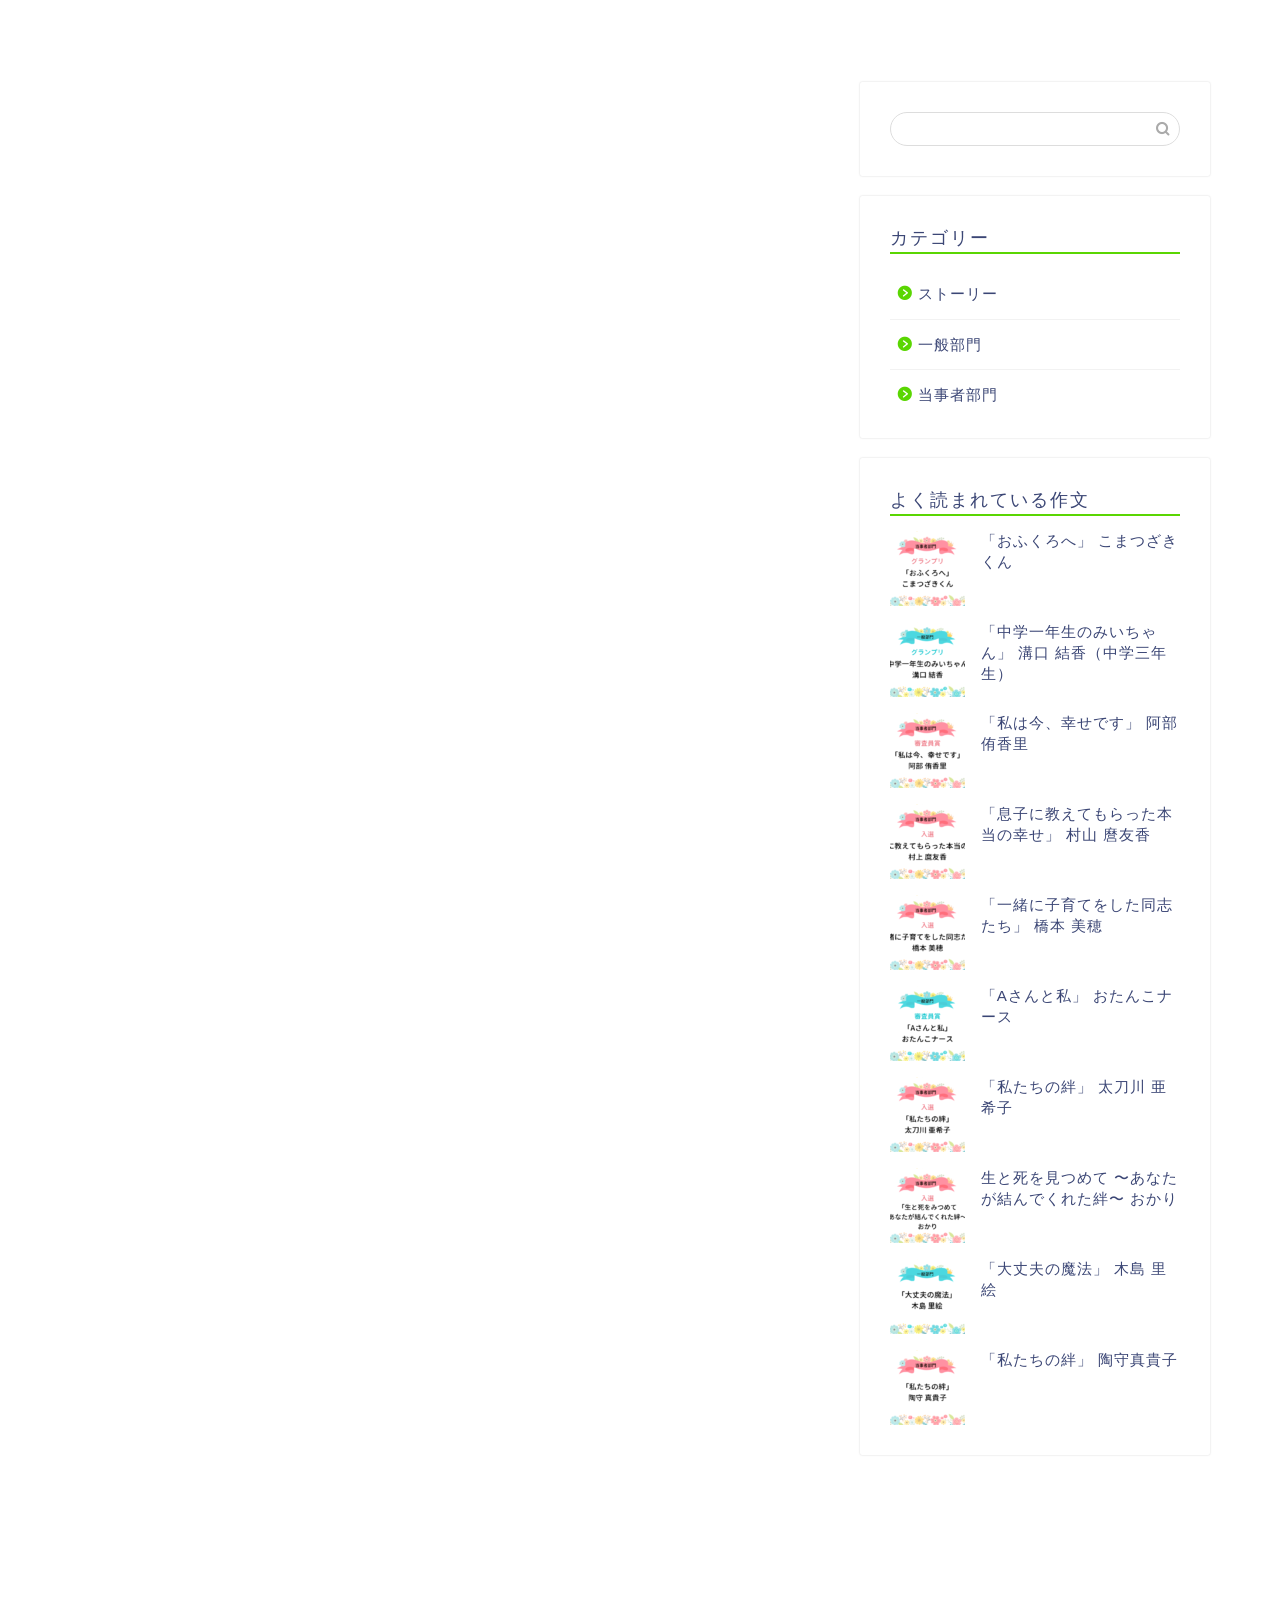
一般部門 (950, 344)
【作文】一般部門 (452, 27)
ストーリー (958, 294)
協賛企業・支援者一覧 (872, 27)
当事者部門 (958, 395)
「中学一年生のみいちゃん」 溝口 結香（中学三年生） (1074, 653)
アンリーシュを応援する (654, 27)
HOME (119, 27)
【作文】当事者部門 (266, 27)
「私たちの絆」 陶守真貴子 (1079, 1360)
